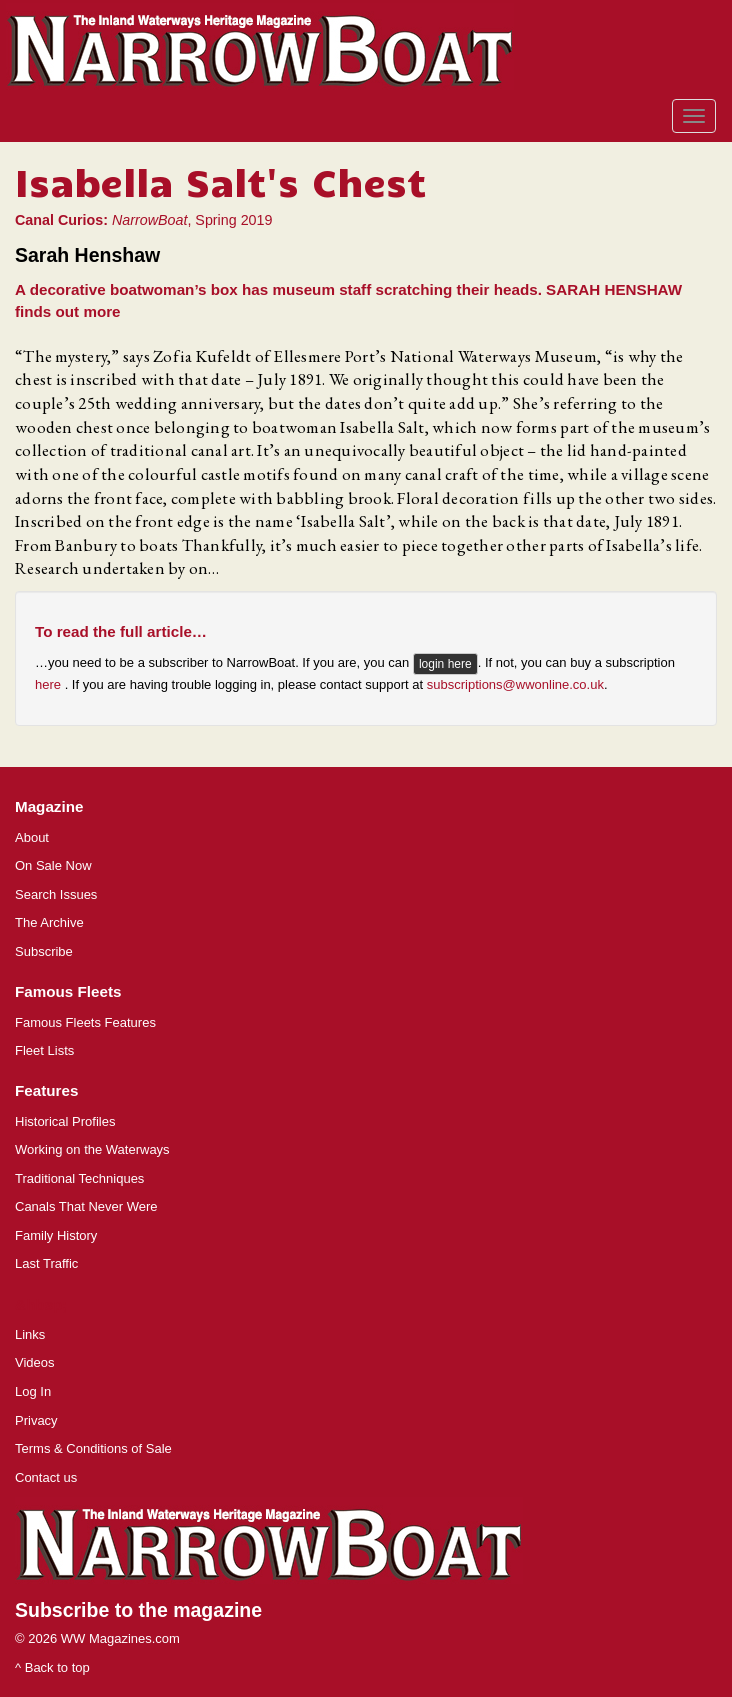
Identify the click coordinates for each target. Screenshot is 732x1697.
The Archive (49, 922)
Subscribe (44, 951)
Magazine (49, 806)
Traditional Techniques (79, 1178)
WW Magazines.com (120, 1638)
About (32, 837)
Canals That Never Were (86, 1206)
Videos (35, 1362)
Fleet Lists (44, 1050)
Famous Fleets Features (85, 1022)
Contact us (46, 1477)
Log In (33, 1391)
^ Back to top (52, 1667)
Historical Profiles (65, 1121)
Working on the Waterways (92, 1149)
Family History (56, 1235)
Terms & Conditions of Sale (93, 1448)
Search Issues (56, 894)
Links (30, 1334)
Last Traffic (46, 1263)
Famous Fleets (68, 991)
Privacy (36, 1420)
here (50, 684)
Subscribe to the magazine (138, 1610)
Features (46, 1090)
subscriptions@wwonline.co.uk (515, 684)
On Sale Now (53, 865)
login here (445, 664)
